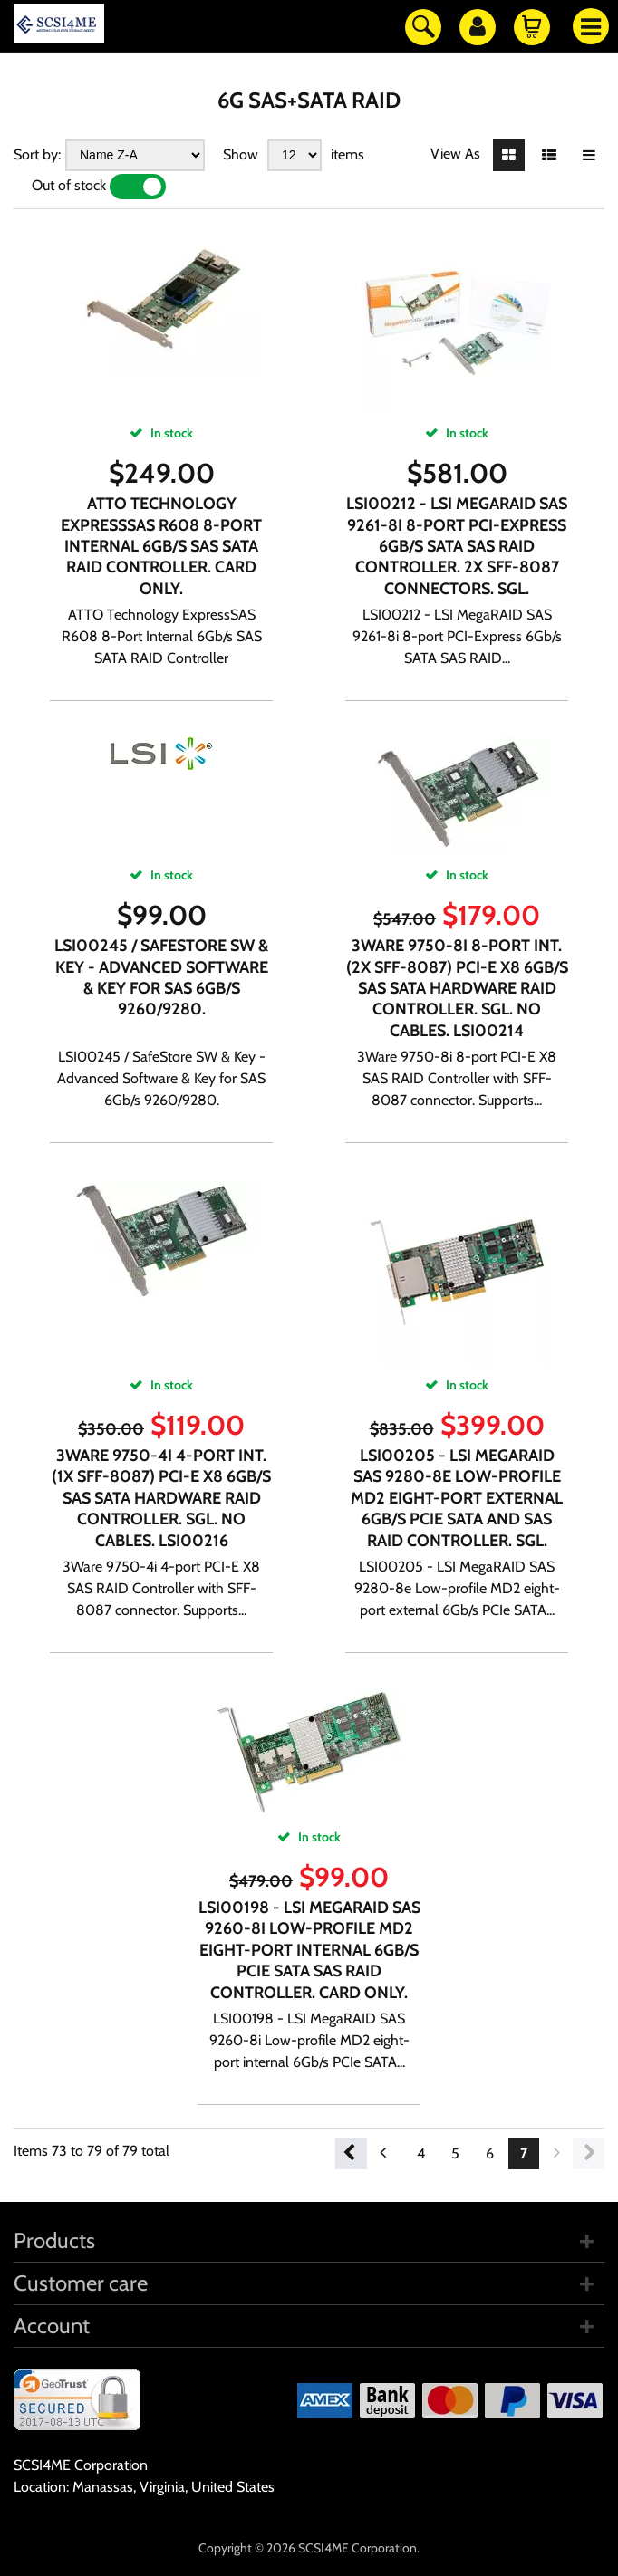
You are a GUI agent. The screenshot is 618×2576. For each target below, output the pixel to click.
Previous (351, 2153)
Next (588, 2153)
